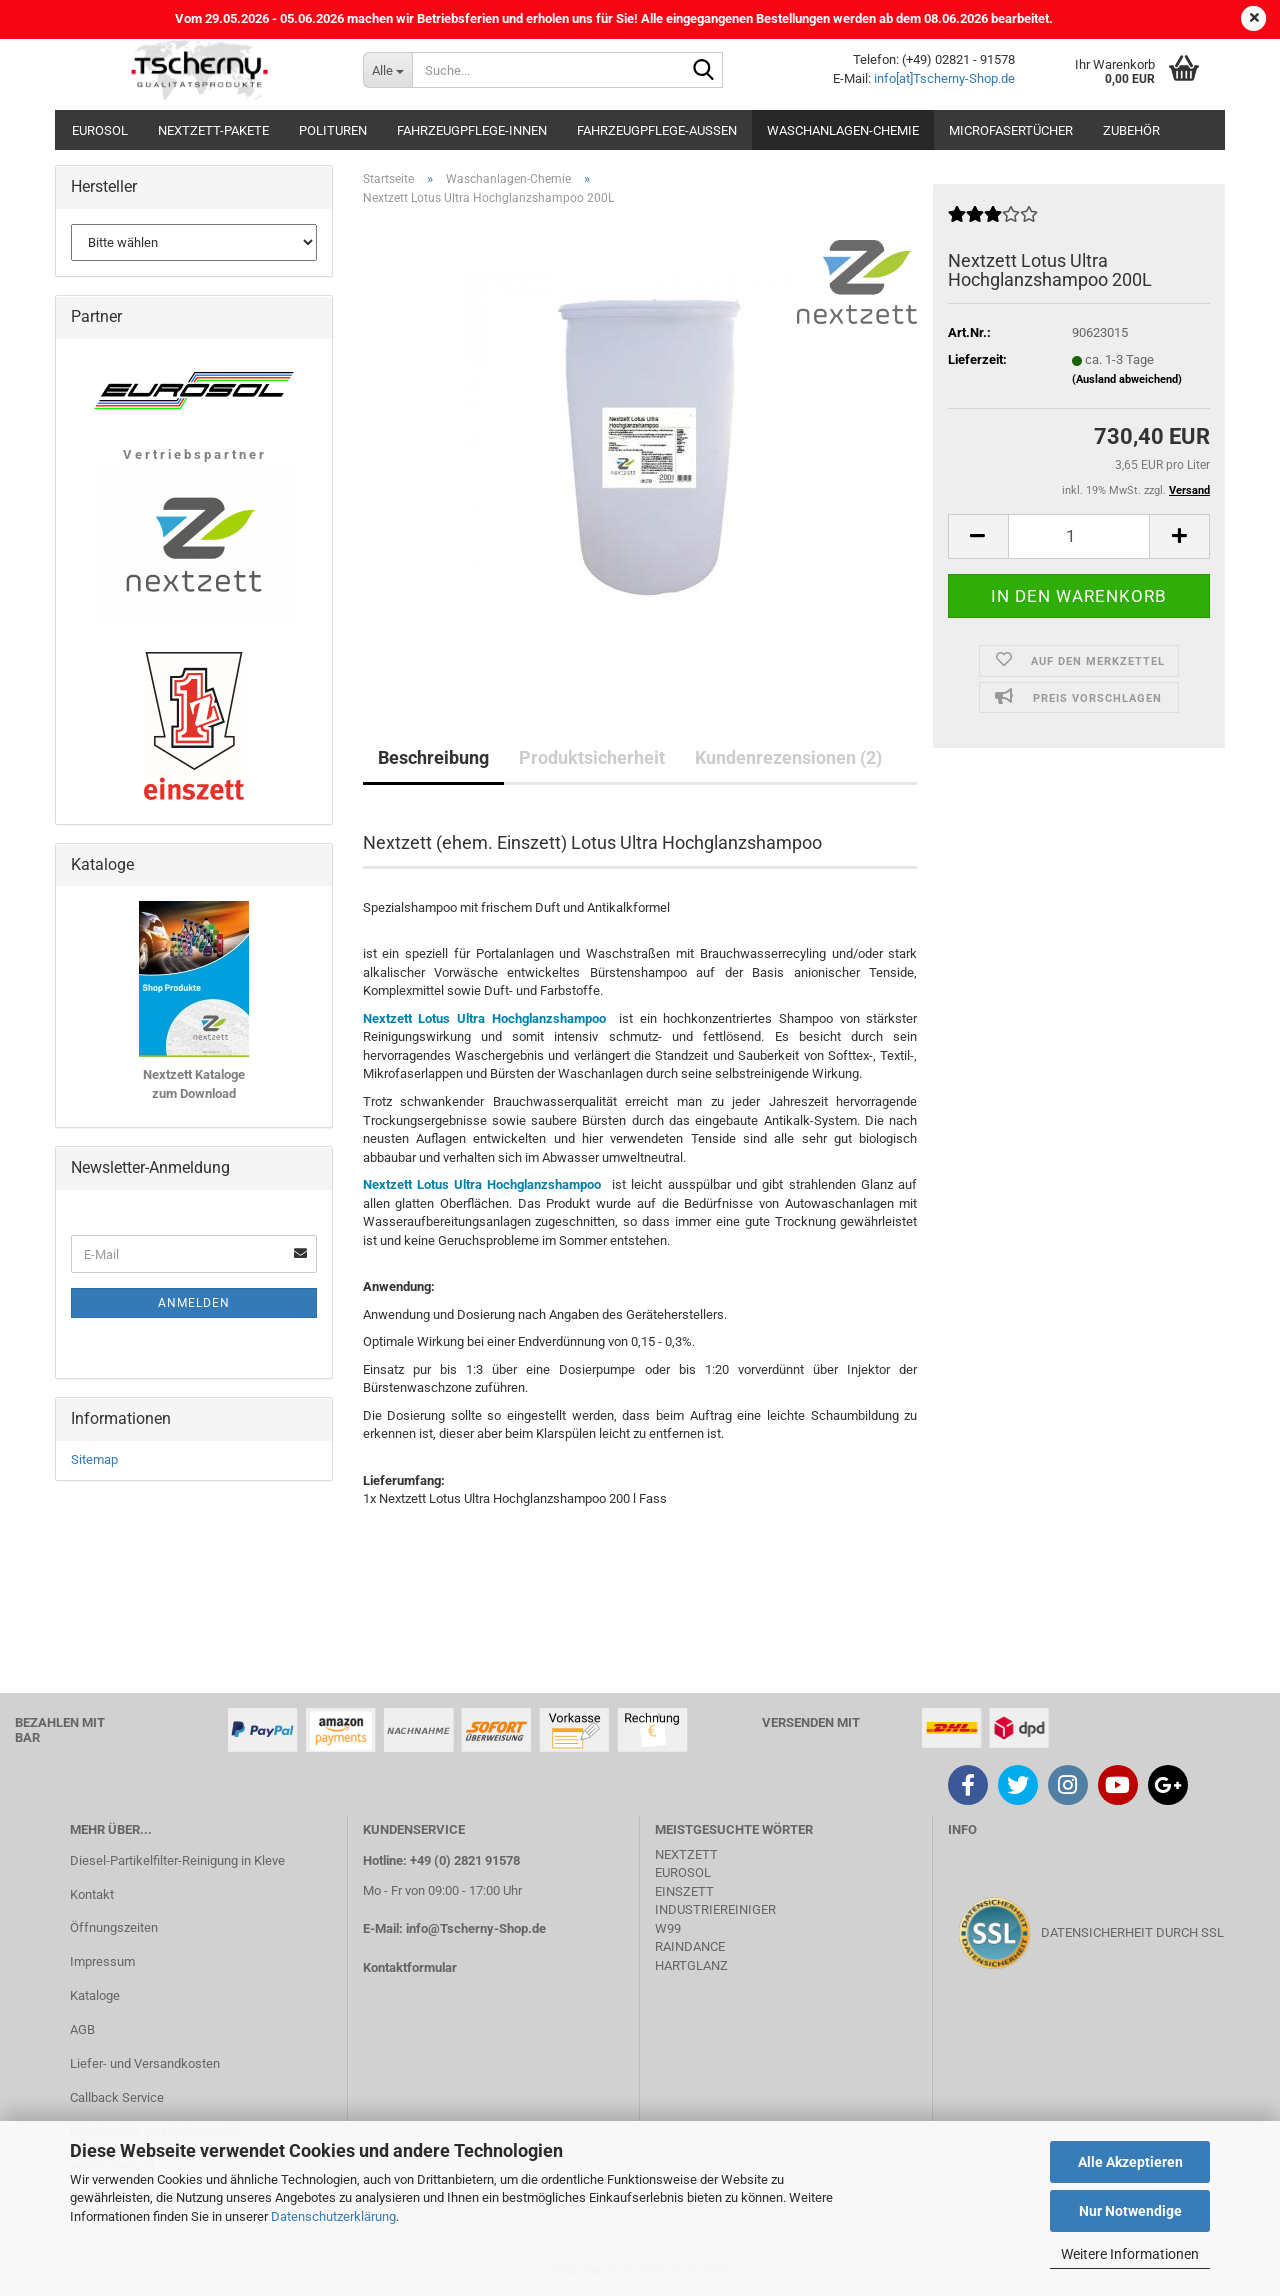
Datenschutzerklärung (333, 2216)
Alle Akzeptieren (1130, 2162)
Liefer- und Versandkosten (145, 2063)
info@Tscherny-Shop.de (476, 1928)
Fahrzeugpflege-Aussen (657, 130)
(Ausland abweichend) (1127, 379)
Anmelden (194, 1303)
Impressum (102, 1961)
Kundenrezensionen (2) (788, 757)
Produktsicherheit (592, 757)
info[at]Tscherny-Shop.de (944, 78)
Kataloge (95, 1995)
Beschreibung (433, 757)
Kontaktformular (410, 1967)
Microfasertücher (1011, 130)
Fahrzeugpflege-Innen (472, 130)
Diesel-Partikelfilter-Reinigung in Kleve (177, 1860)
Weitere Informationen (1130, 2254)
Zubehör (1131, 130)
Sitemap (94, 1459)
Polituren (333, 130)
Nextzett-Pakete (213, 130)
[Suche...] (387, 70)
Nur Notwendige (1130, 2211)
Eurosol (100, 130)
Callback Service (117, 2097)
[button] (978, 536)
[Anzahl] (1079, 536)
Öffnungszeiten (114, 1927)
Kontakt (92, 1894)
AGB (82, 2029)
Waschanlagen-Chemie (843, 130)
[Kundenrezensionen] (993, 222)
